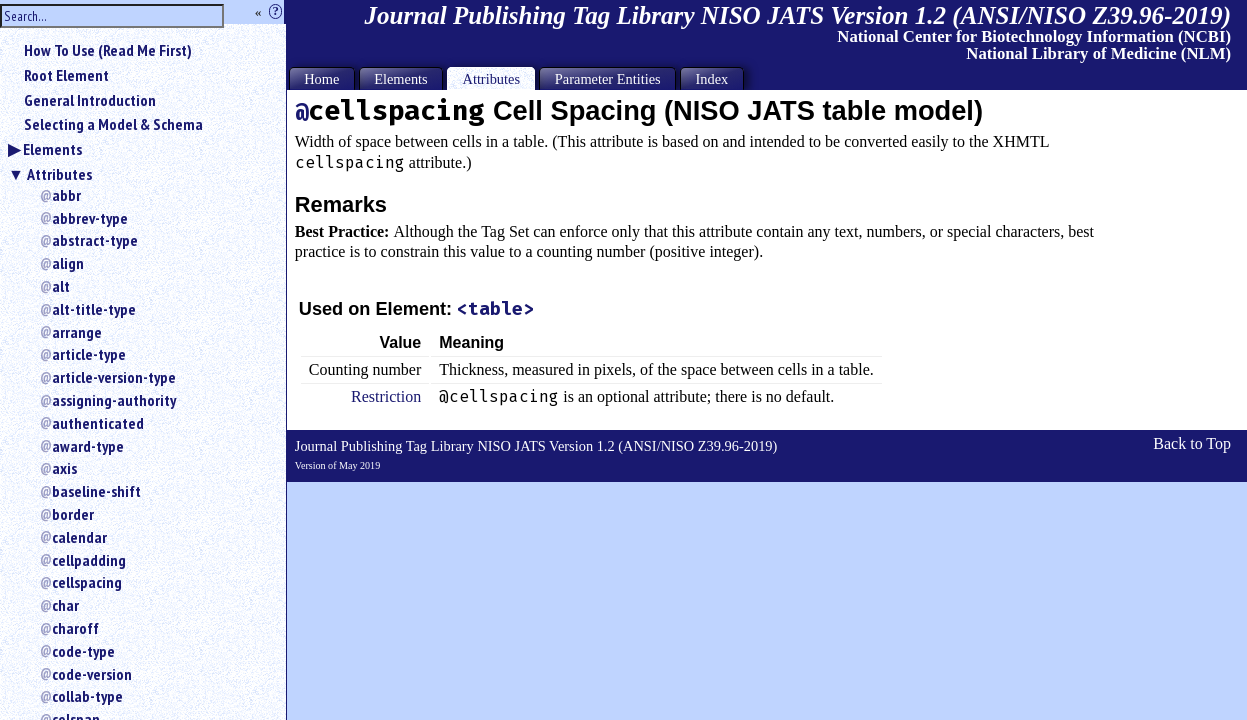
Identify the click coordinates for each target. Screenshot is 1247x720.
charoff (75, 628)
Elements (52, 149)
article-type (89, 354)
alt (61, 286)
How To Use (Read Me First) (108, 50)
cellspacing (87, 582)
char (65, 605)
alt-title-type (94, 309)
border (73, 514)
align (68, 263)
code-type (83, 651)
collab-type (87, 696)
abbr (66, 195)
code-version (92, 674)
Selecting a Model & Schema (113, 124)
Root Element (66, 75)
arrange (77, 332)
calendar (79, 537)
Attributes (59, 174)
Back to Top (1192, 443)
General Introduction (90, 100)
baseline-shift (96, 491)
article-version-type (114, 377)
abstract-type (95, 240)
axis (64, 468)
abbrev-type (90, 218)
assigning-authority (114, 400)
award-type (88, 446)
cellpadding (89, 560)
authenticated (98, 423)
